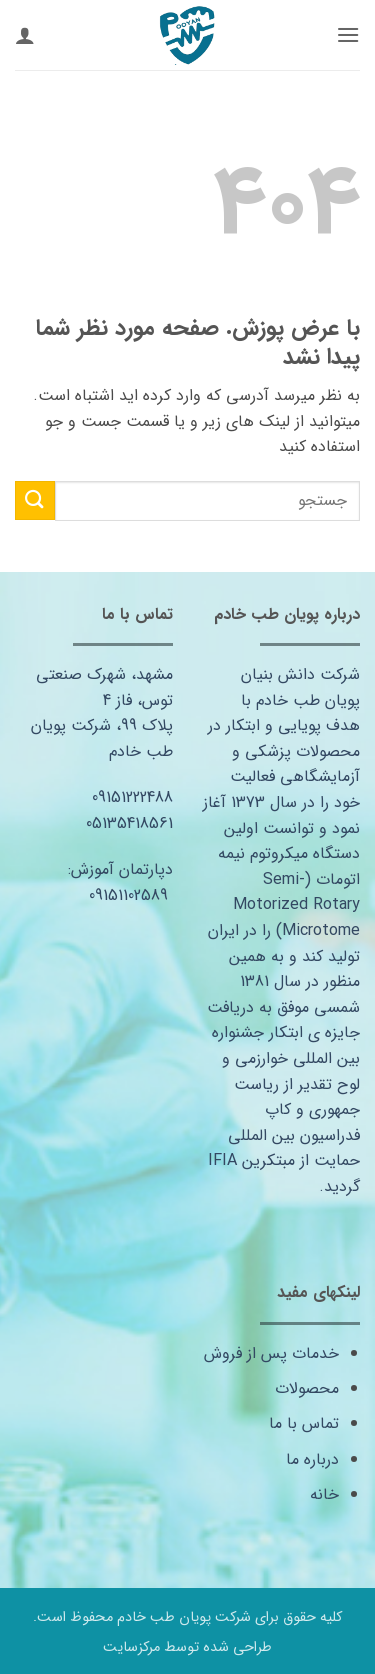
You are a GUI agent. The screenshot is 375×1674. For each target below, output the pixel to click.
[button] (348, 34)
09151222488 (132, 797)
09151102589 (128, 895)
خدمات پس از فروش (271, 1353)
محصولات (307, 1388)
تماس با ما (304, 1423)
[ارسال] (35, 500)
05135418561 (129, 823)
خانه (324, 1494)
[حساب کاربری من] (25, 35)
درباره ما (312, 1459)
